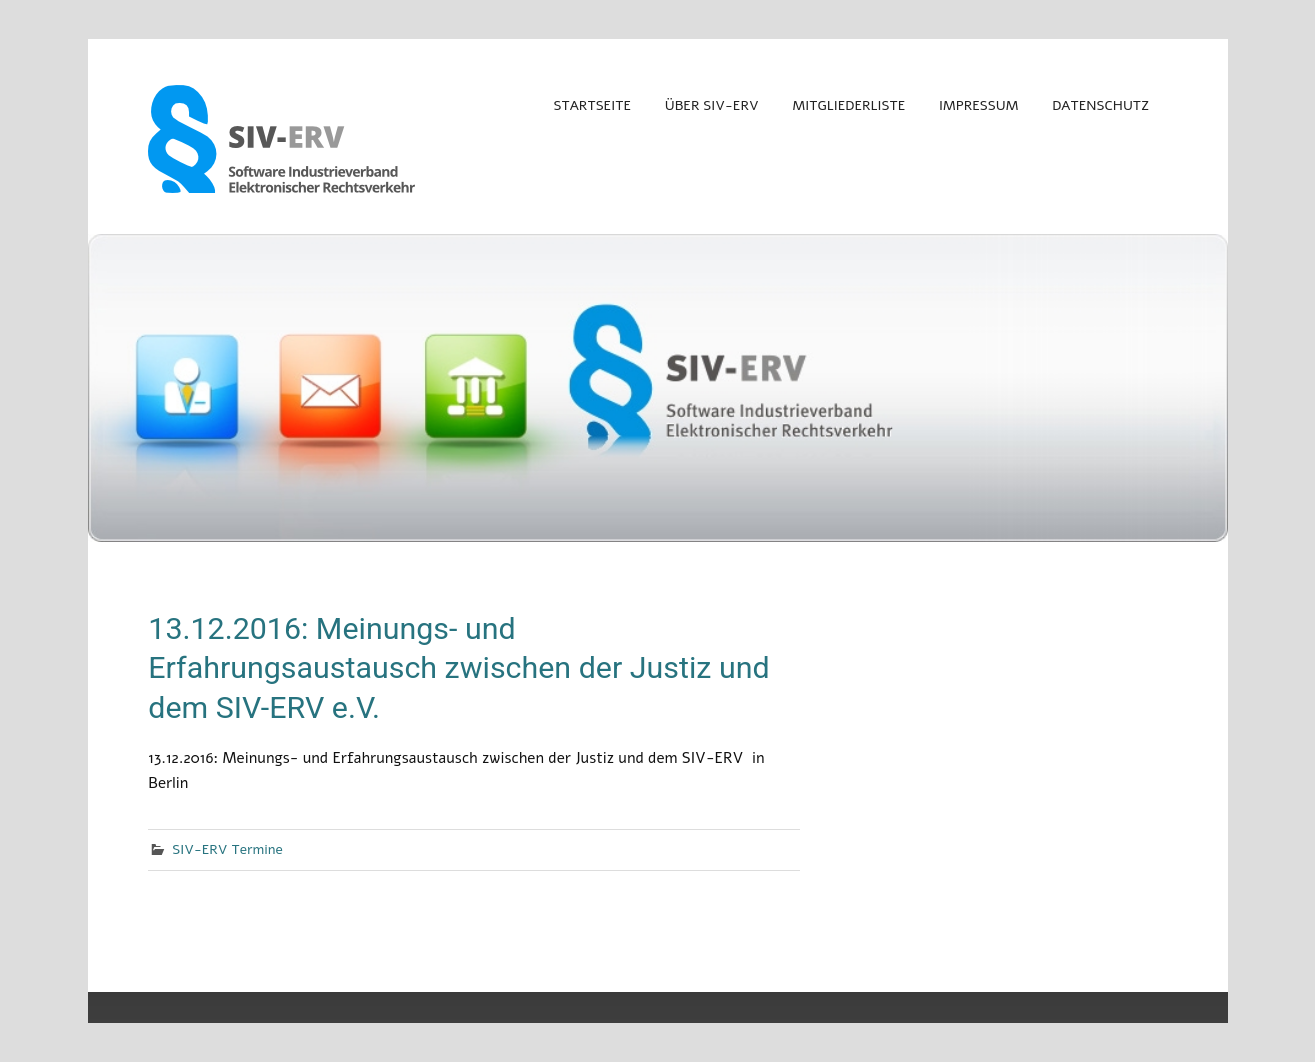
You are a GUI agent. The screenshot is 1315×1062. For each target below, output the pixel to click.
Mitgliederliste (849, 105)
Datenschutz (1100, 105)
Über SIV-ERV (712, 105)
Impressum (978, 105)
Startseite (591, 105)
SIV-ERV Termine (227, 849)
